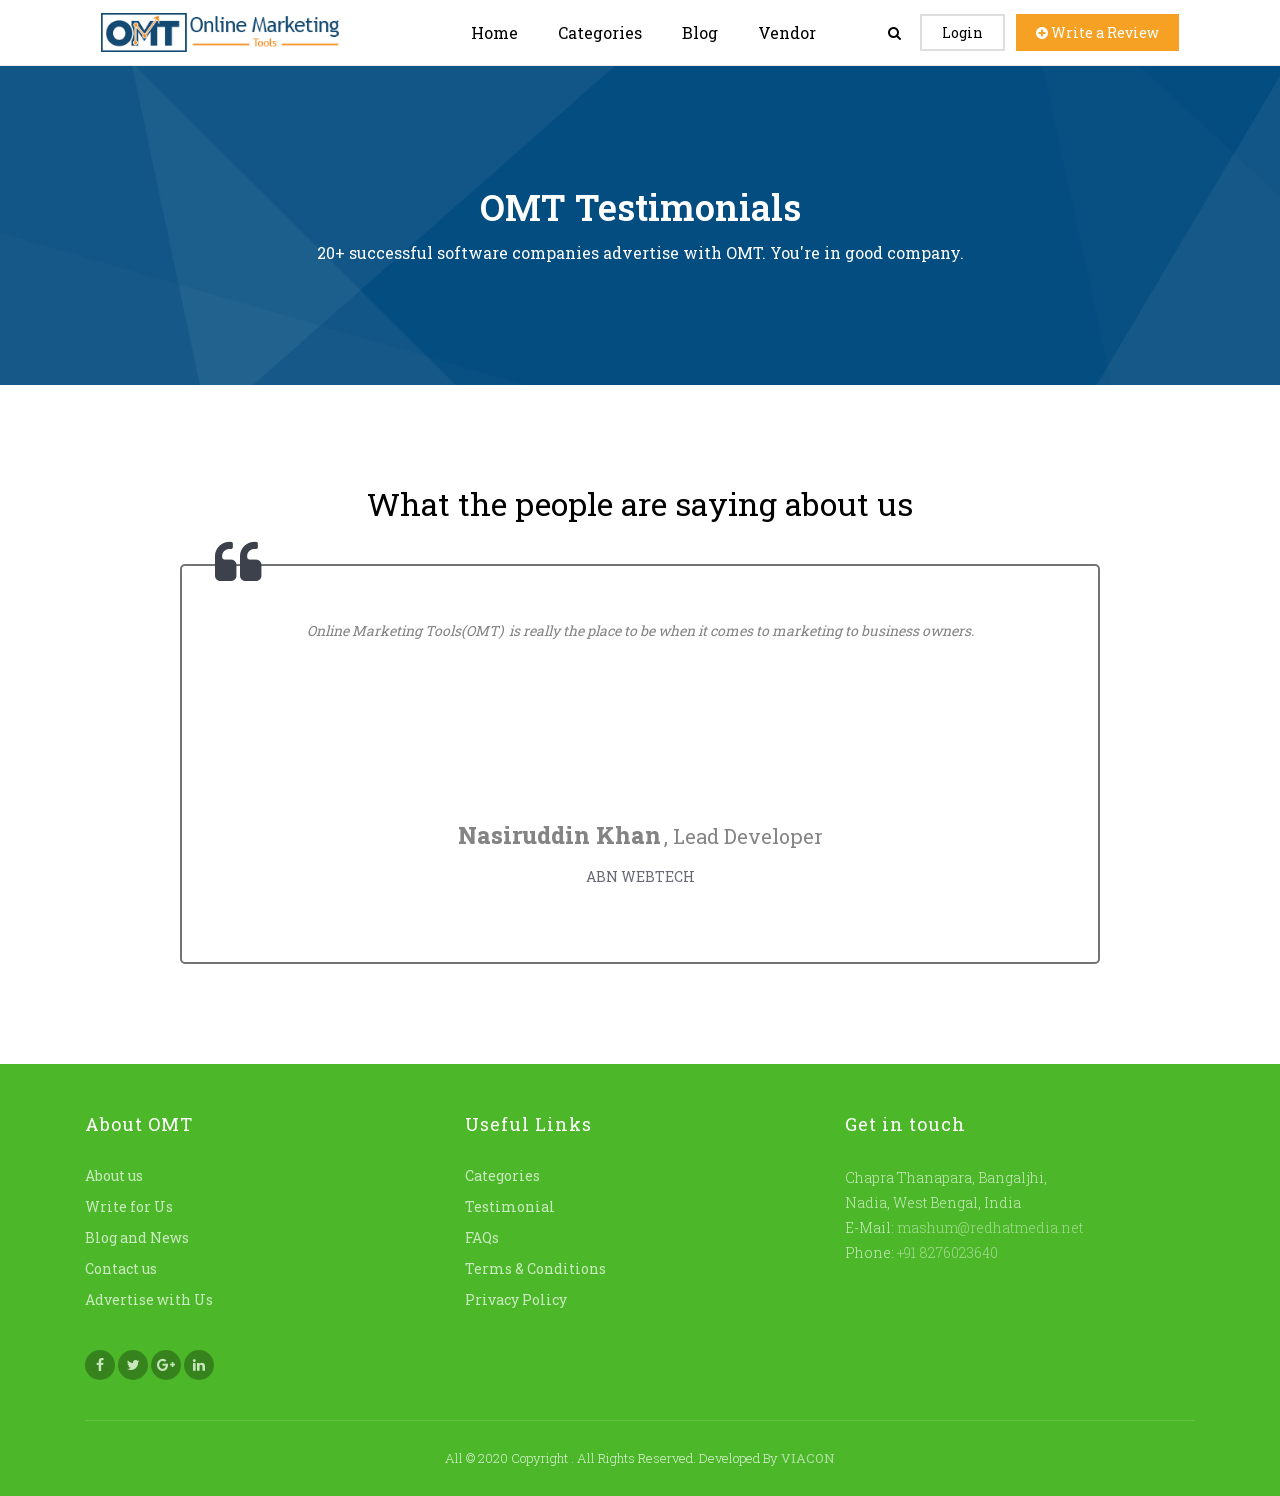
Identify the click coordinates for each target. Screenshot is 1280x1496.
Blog (700, 32)
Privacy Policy (516, 1299)
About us (114, 1175)
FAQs (482, 1237)
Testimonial (510, 1206)
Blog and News (137, 1237)
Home (494, 32)
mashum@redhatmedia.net (990, 1227)
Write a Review (1097, 32)
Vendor (787, 32)
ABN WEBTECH (640, 876)
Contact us (121, 1268)
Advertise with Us (149, 1299)
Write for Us (129, 1206)
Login (962, 32)
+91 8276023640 (946, 1252)
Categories (600, 32)
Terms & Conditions (535, 1268)
